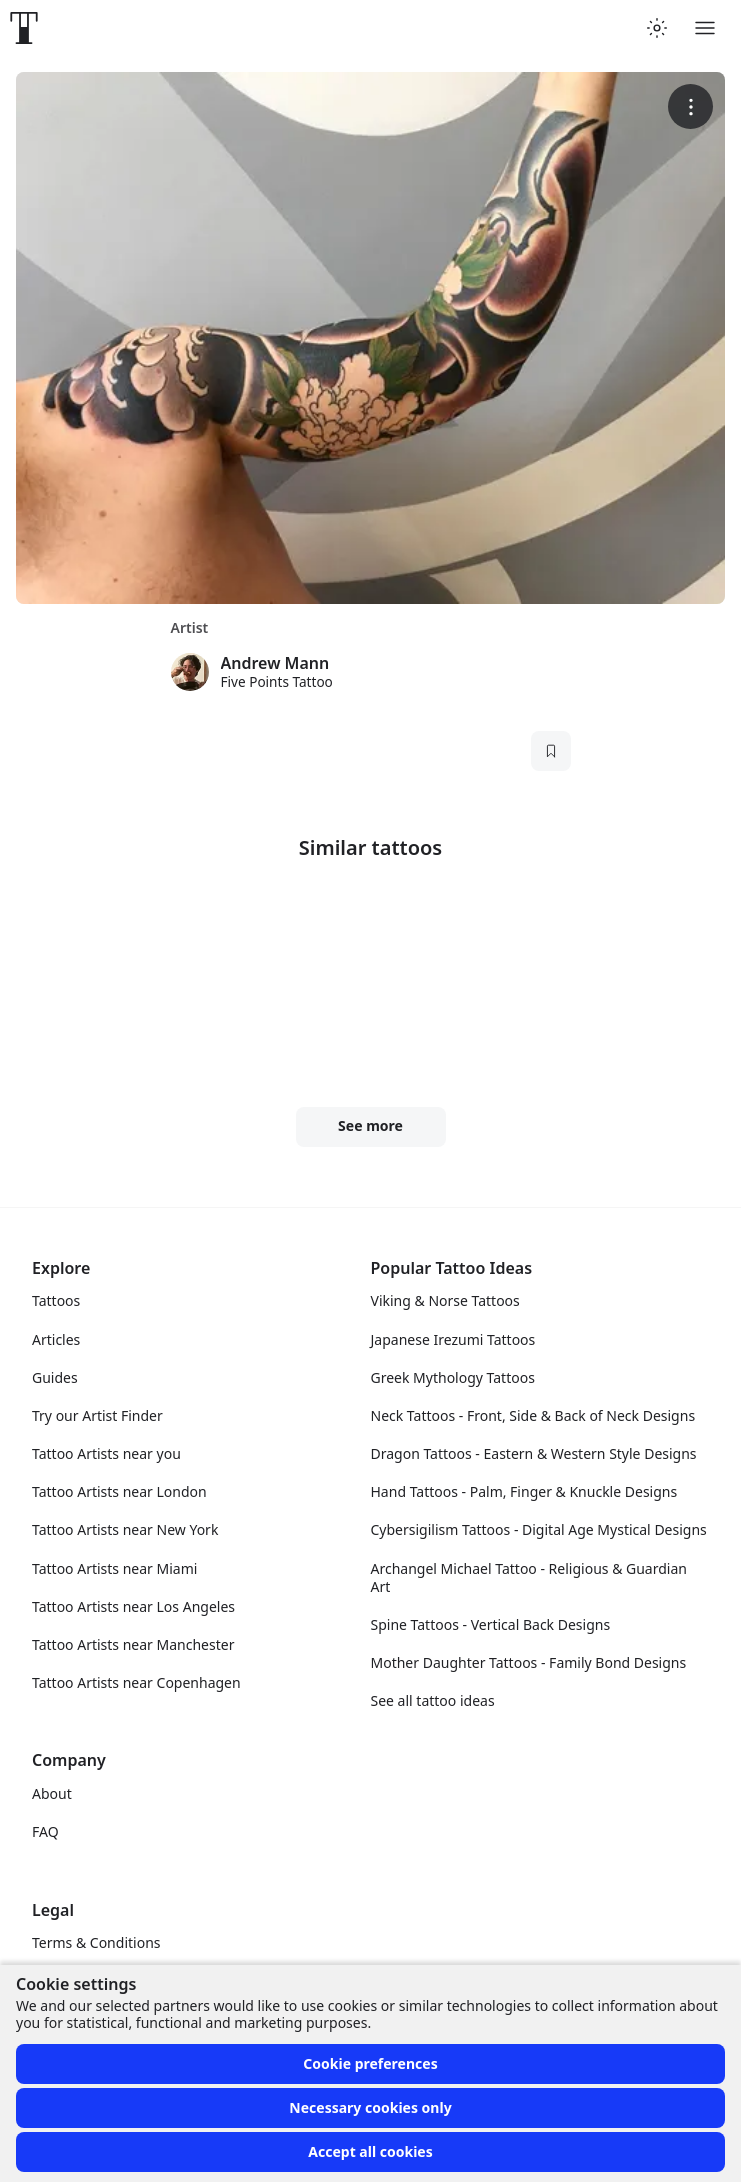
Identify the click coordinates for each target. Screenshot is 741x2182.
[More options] (690, 106)
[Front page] (24, 28)
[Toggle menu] (705, 28)
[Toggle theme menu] (657, 28)
